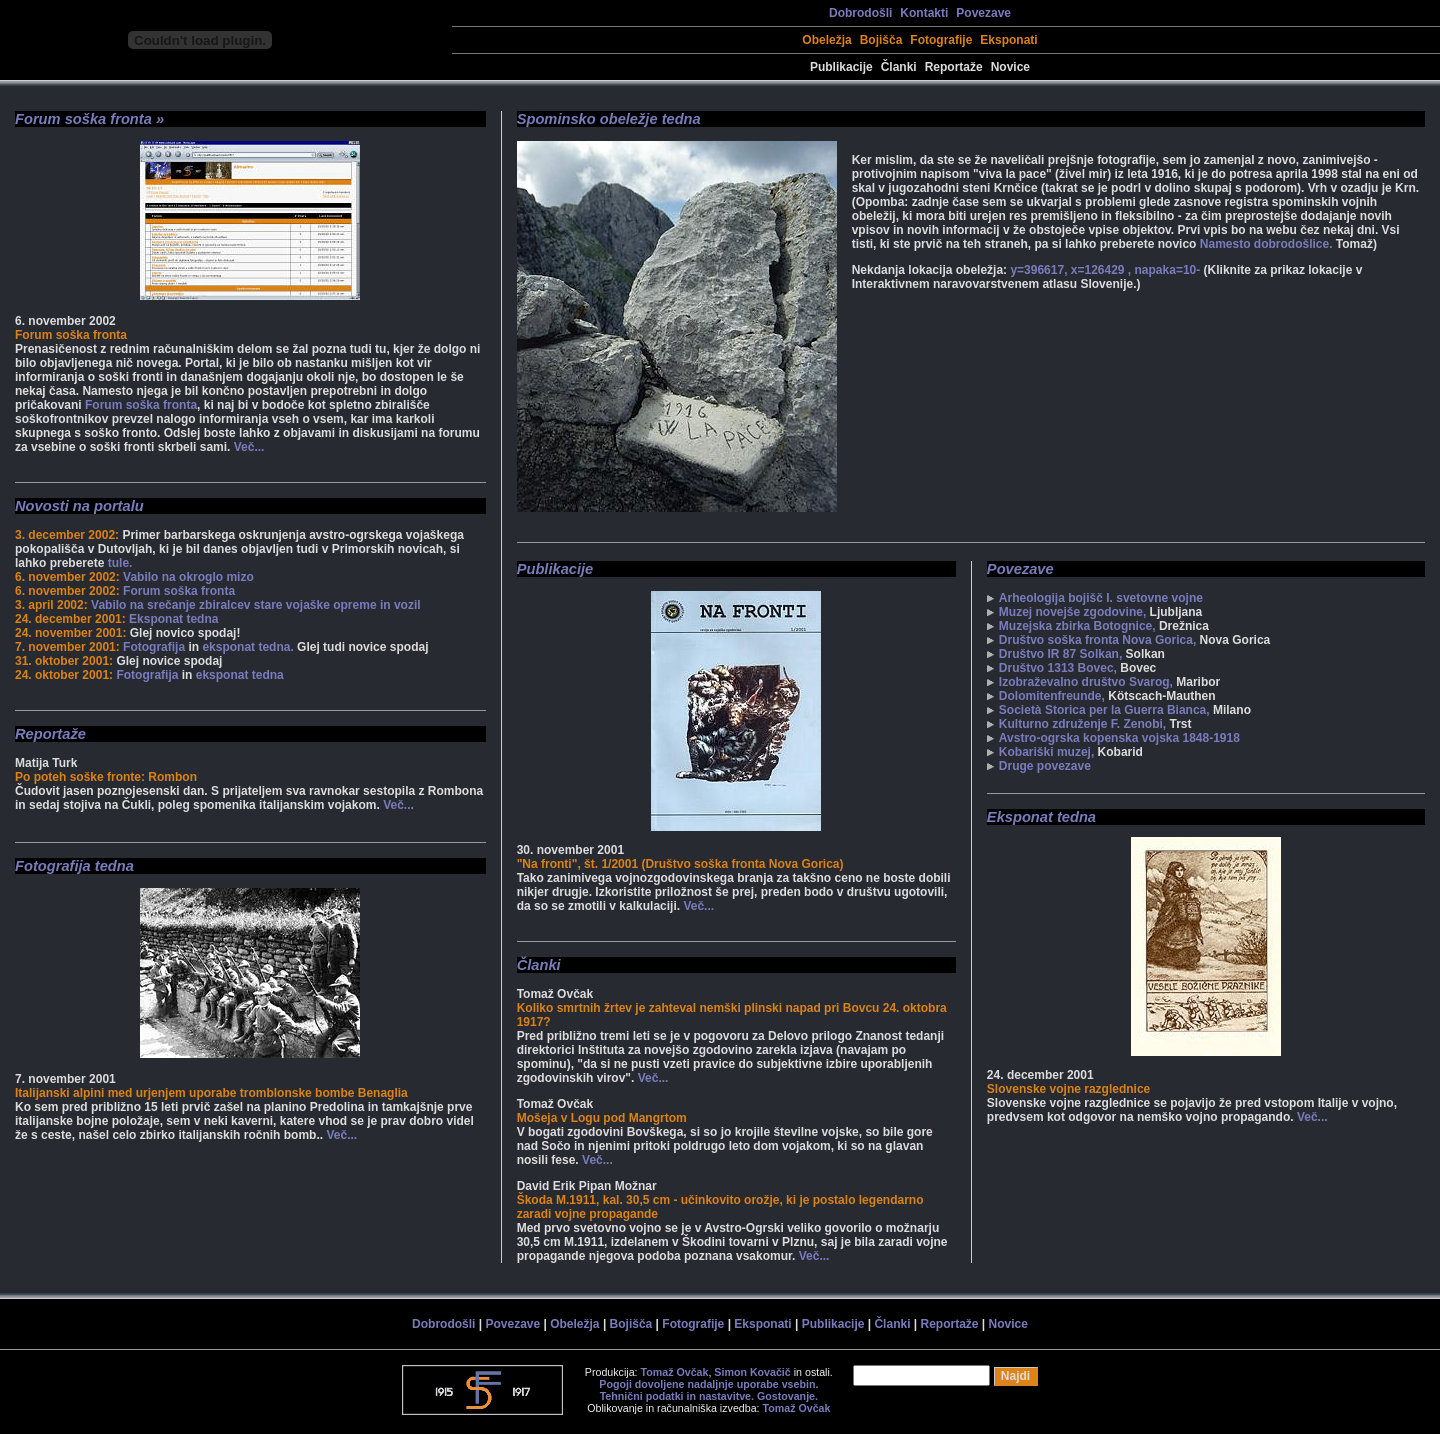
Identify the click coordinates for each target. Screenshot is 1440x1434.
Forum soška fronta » (89, 119)
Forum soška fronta (141, 405)
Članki (899, 67)
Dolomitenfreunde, (1052, 696)
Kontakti (924, 13)
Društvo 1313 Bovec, (1058, 668)
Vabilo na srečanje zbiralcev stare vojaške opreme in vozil (256, 605)
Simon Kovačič (752, 1372)
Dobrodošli (860, 13)
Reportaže (954, 67)
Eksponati (1008, 40)
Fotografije (941, 40)
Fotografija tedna (74, 866)
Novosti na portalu (79, 506)
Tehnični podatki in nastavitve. (677, 1396)
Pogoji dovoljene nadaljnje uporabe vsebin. (708, 1384)
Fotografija (154, 647)
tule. (120, 563)
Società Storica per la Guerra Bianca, (1104, 710)
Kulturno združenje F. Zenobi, (1082, 724)
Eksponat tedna (173, 619)
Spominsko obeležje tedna (609, 119)
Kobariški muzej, (1046, 752)
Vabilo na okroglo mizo (188, 577)
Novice (1010, 67)
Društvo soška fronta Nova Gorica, (1097, 640)
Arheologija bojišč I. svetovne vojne (1101, 598)
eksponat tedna (240, 675)
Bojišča (881, 40)
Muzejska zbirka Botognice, (1077, 626)
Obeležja (826, 40)
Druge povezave (1045, 766)
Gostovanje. (787, 1396)
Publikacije (841, 67)
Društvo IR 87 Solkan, (1060, 654)
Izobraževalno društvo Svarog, (1086, 682)
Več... (249, 447)
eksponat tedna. (247, 647)
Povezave (983, 13)
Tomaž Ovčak (675, 1372)
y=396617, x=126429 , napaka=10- (1106, 270)
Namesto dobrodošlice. (1266, 244)
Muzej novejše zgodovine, (1072, 612)
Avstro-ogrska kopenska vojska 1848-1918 (1119, 738)
